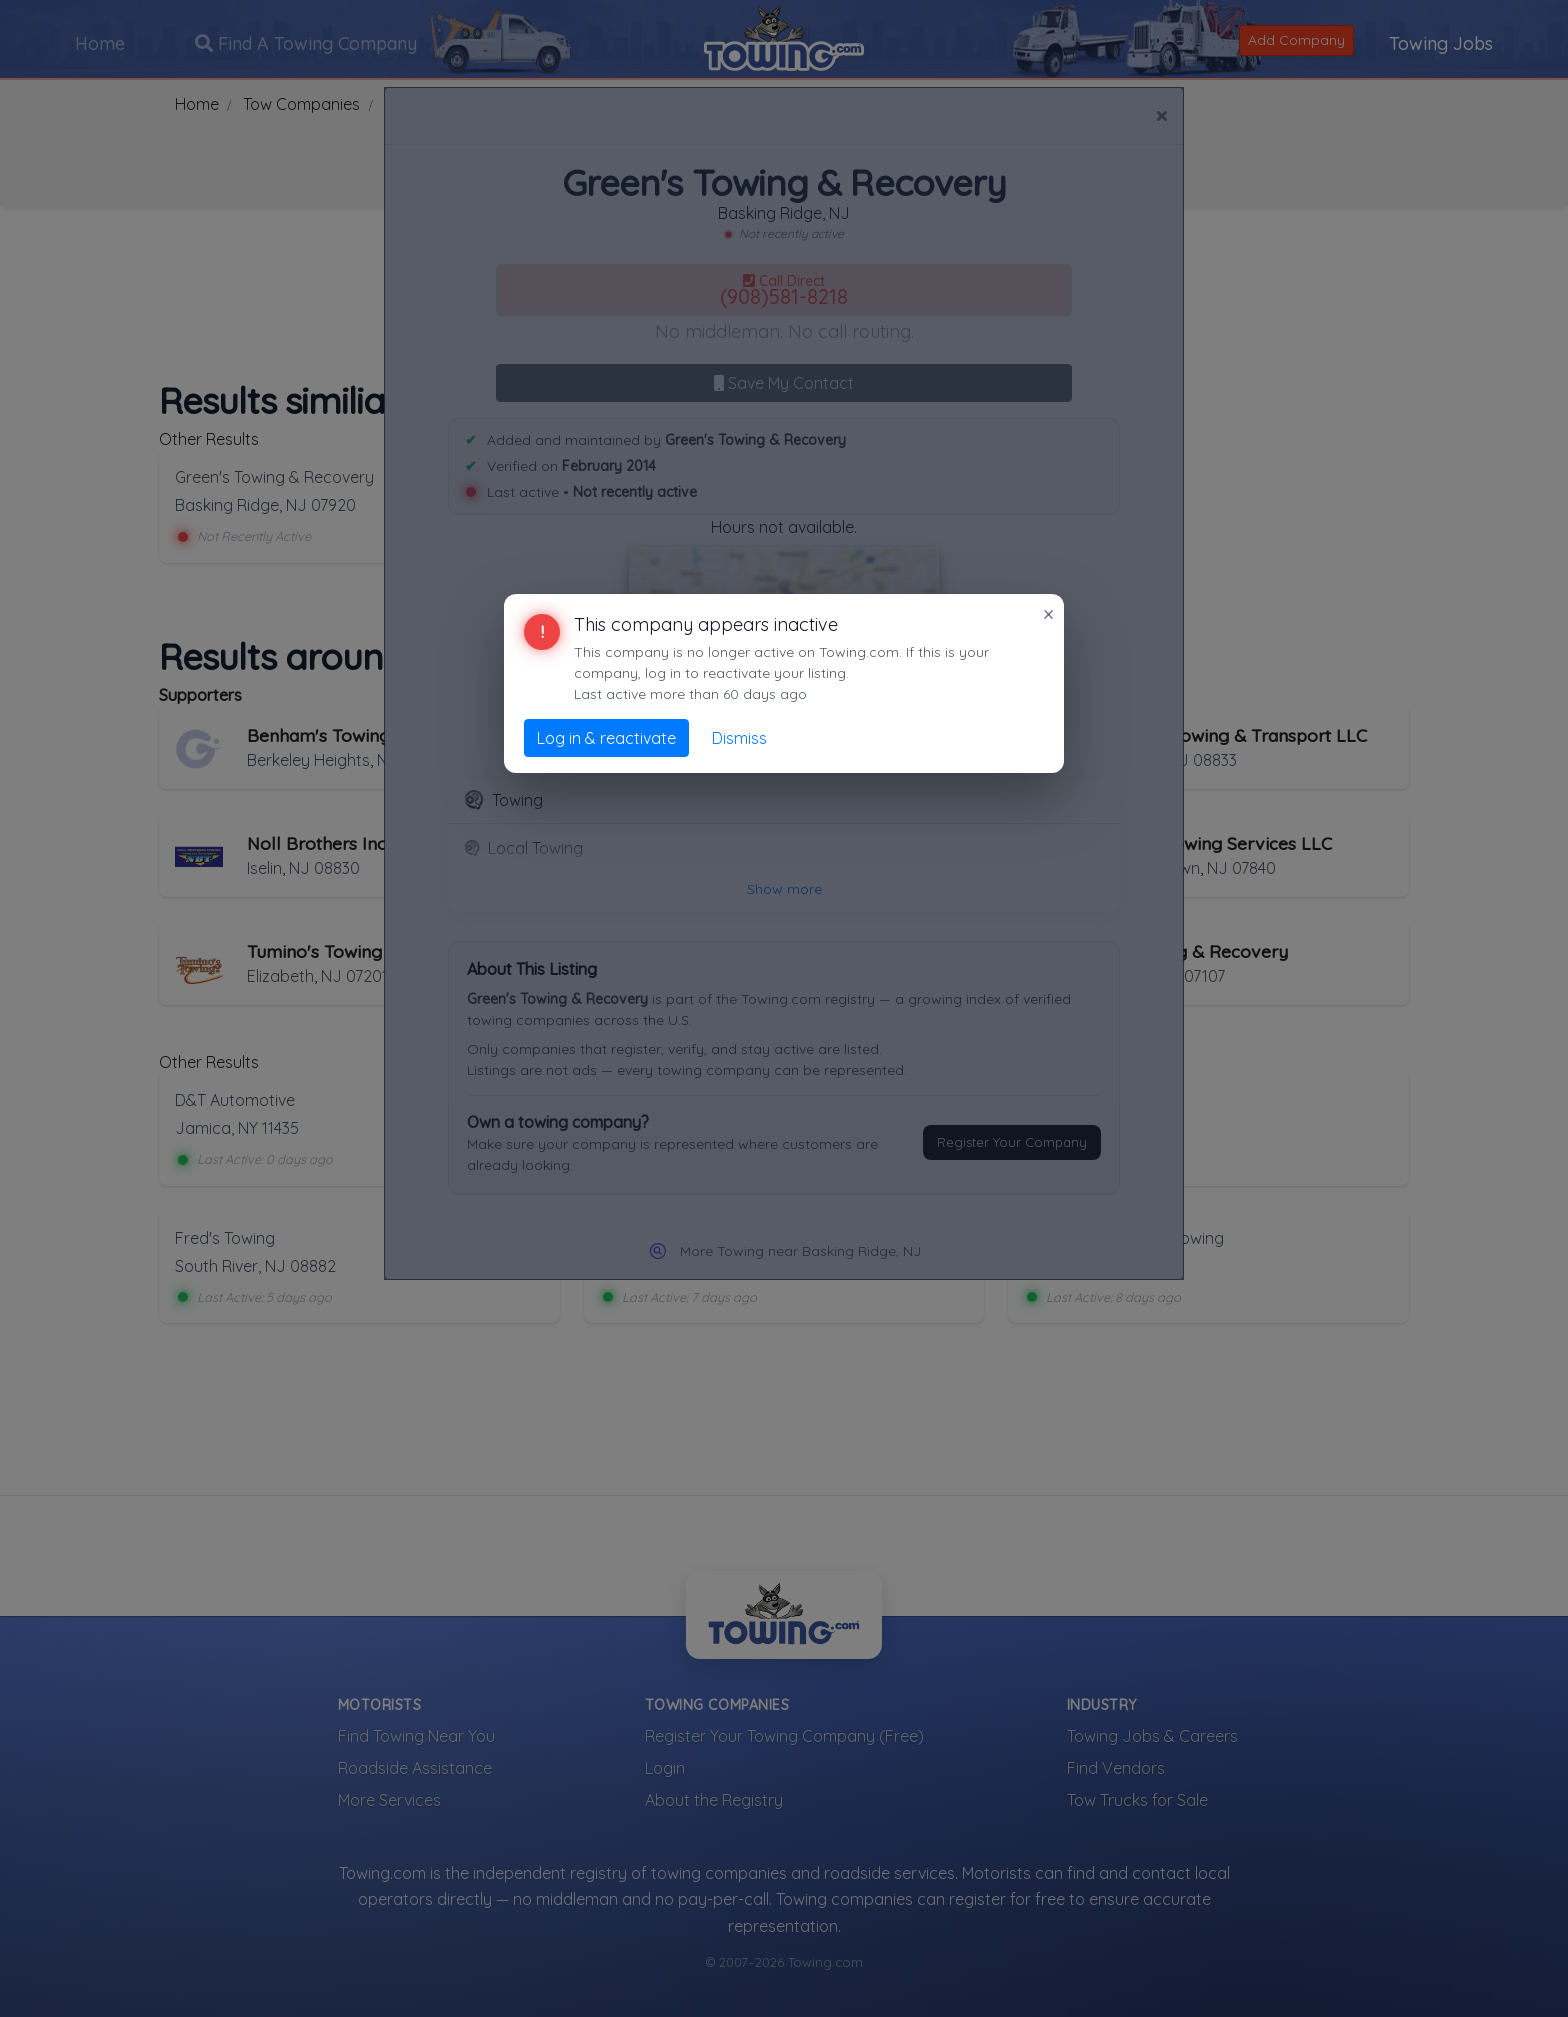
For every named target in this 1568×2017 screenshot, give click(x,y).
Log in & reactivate (606, 738)
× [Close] (1048, 614)
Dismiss (739, 738)
